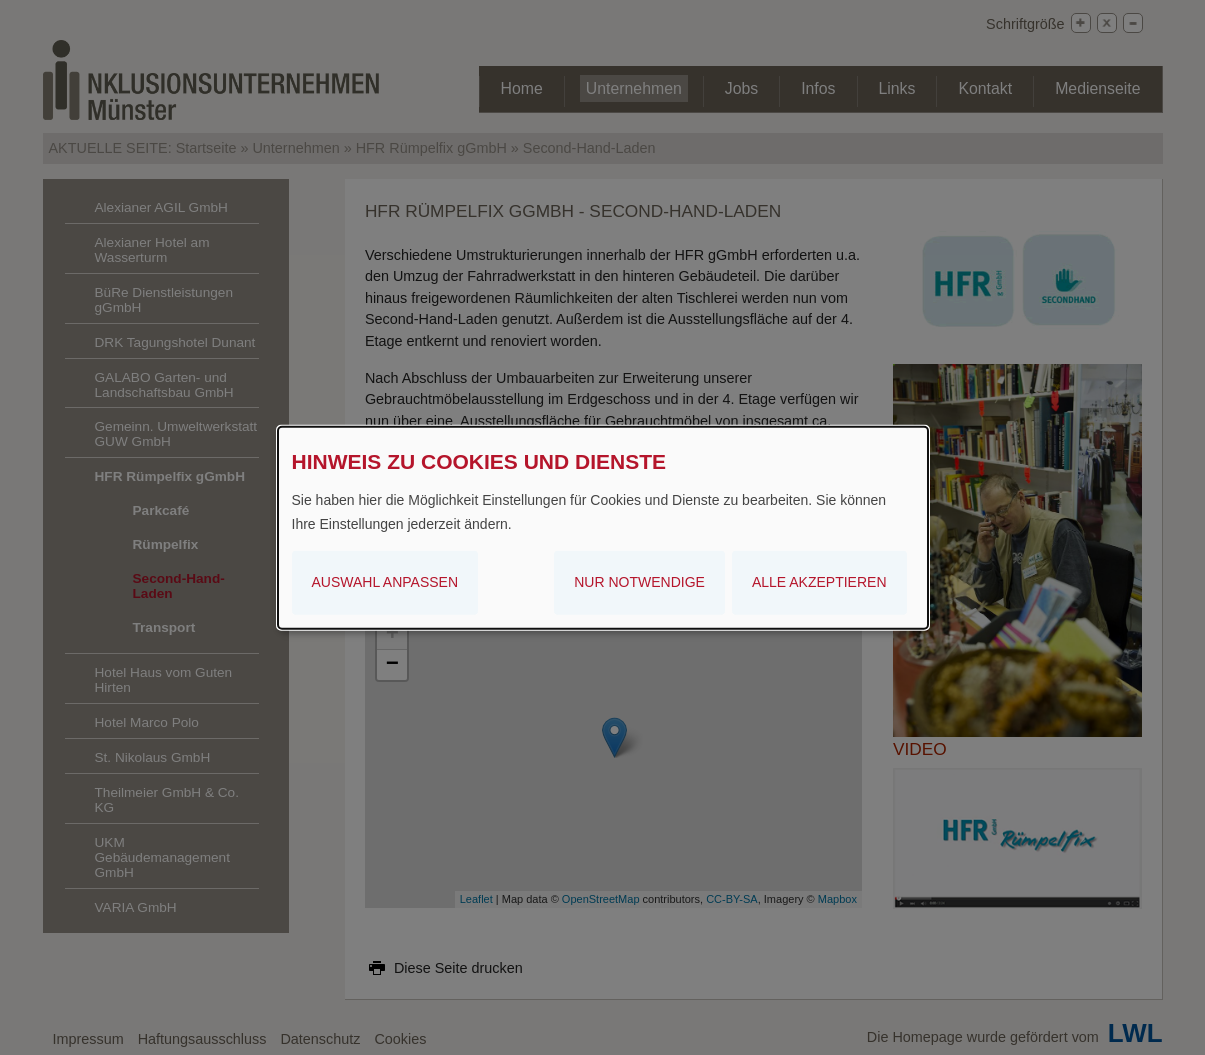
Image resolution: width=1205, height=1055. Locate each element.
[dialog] (603, 527)
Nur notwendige (639, 582)
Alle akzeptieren (819, 582)
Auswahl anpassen (385, 582)
